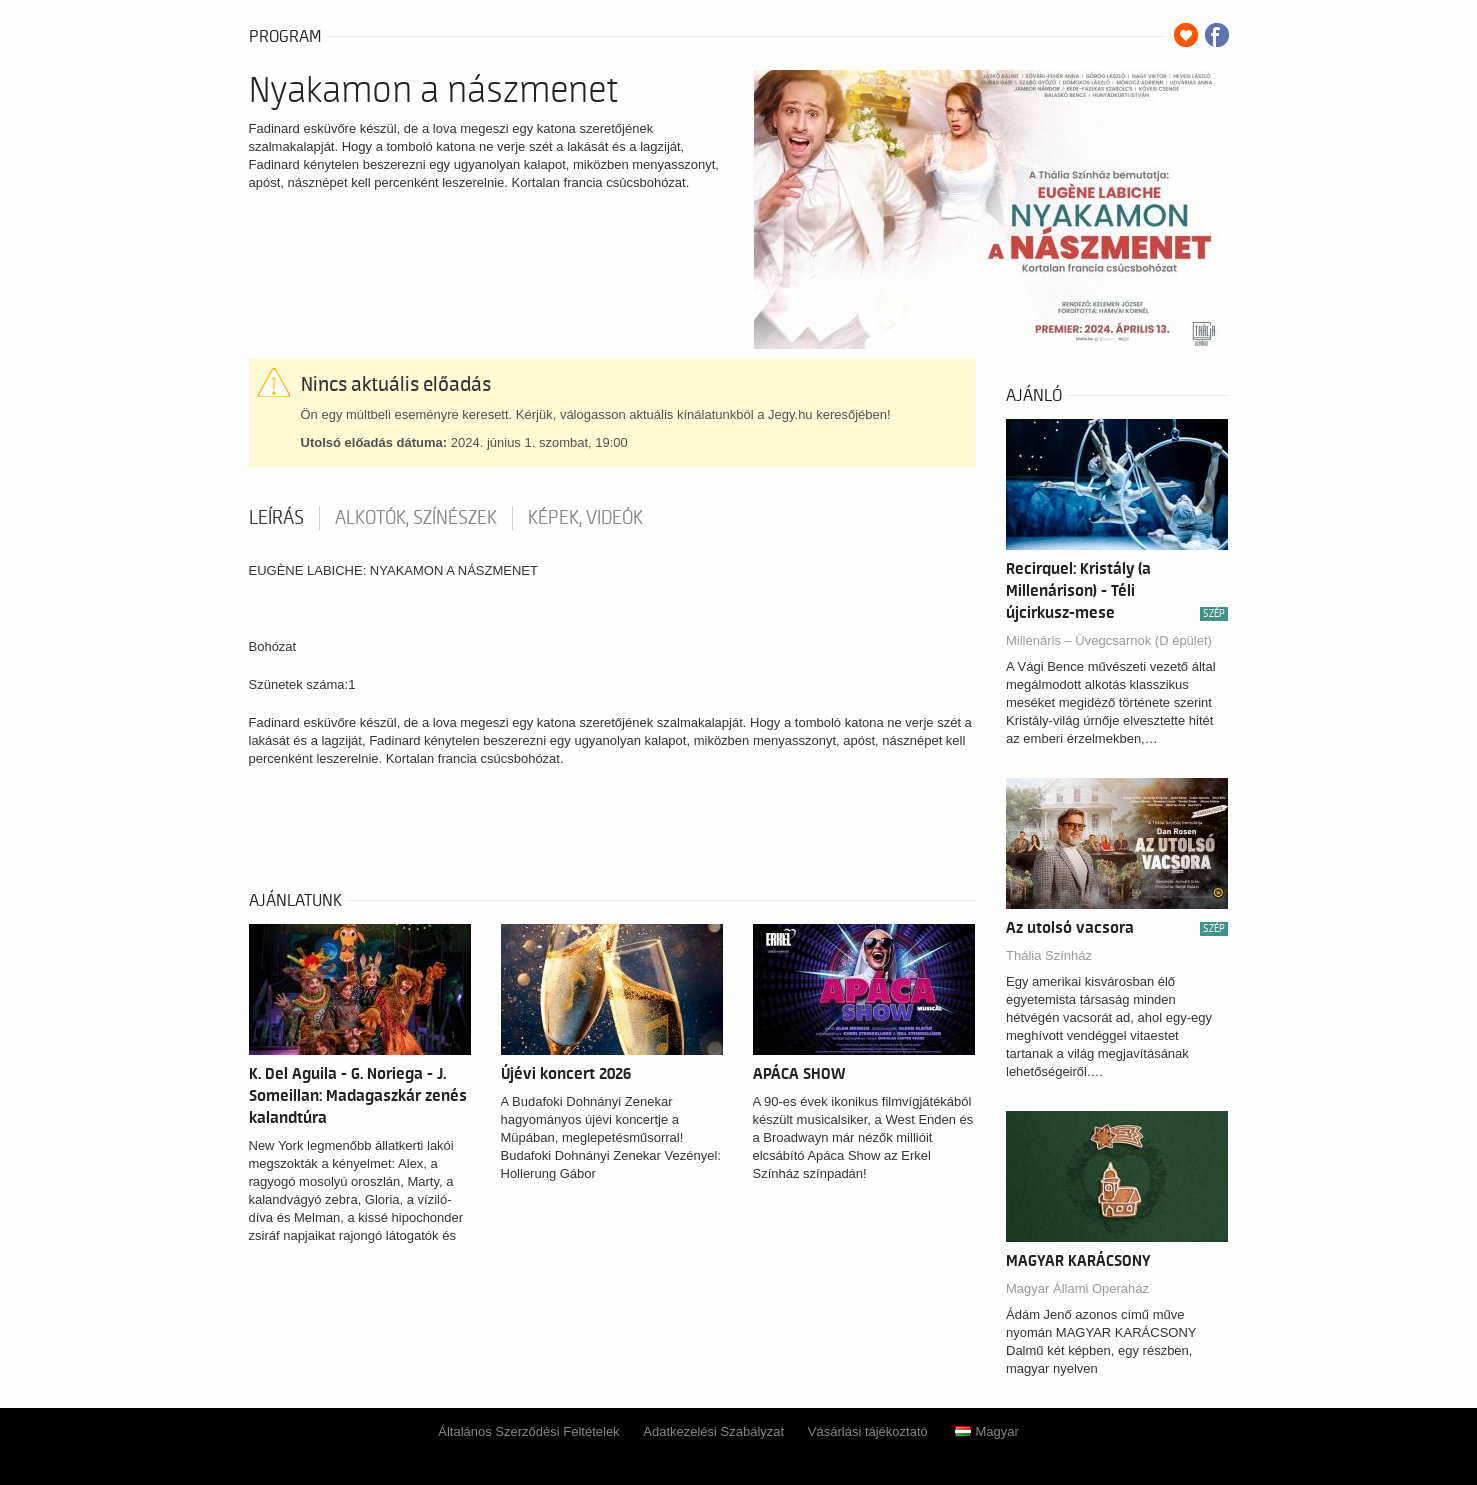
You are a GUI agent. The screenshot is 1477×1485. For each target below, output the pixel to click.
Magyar (986, 1431)
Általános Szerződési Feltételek (528, 1431)
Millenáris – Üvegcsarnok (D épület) (1109, 640)
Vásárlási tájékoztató (868, 1431)
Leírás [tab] (276, 518)
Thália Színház (1049, 955)
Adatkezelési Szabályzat (713, 1431)
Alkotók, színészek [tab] (416, 518)
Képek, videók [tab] (585, 518)
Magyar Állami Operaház (1077, 1288)
